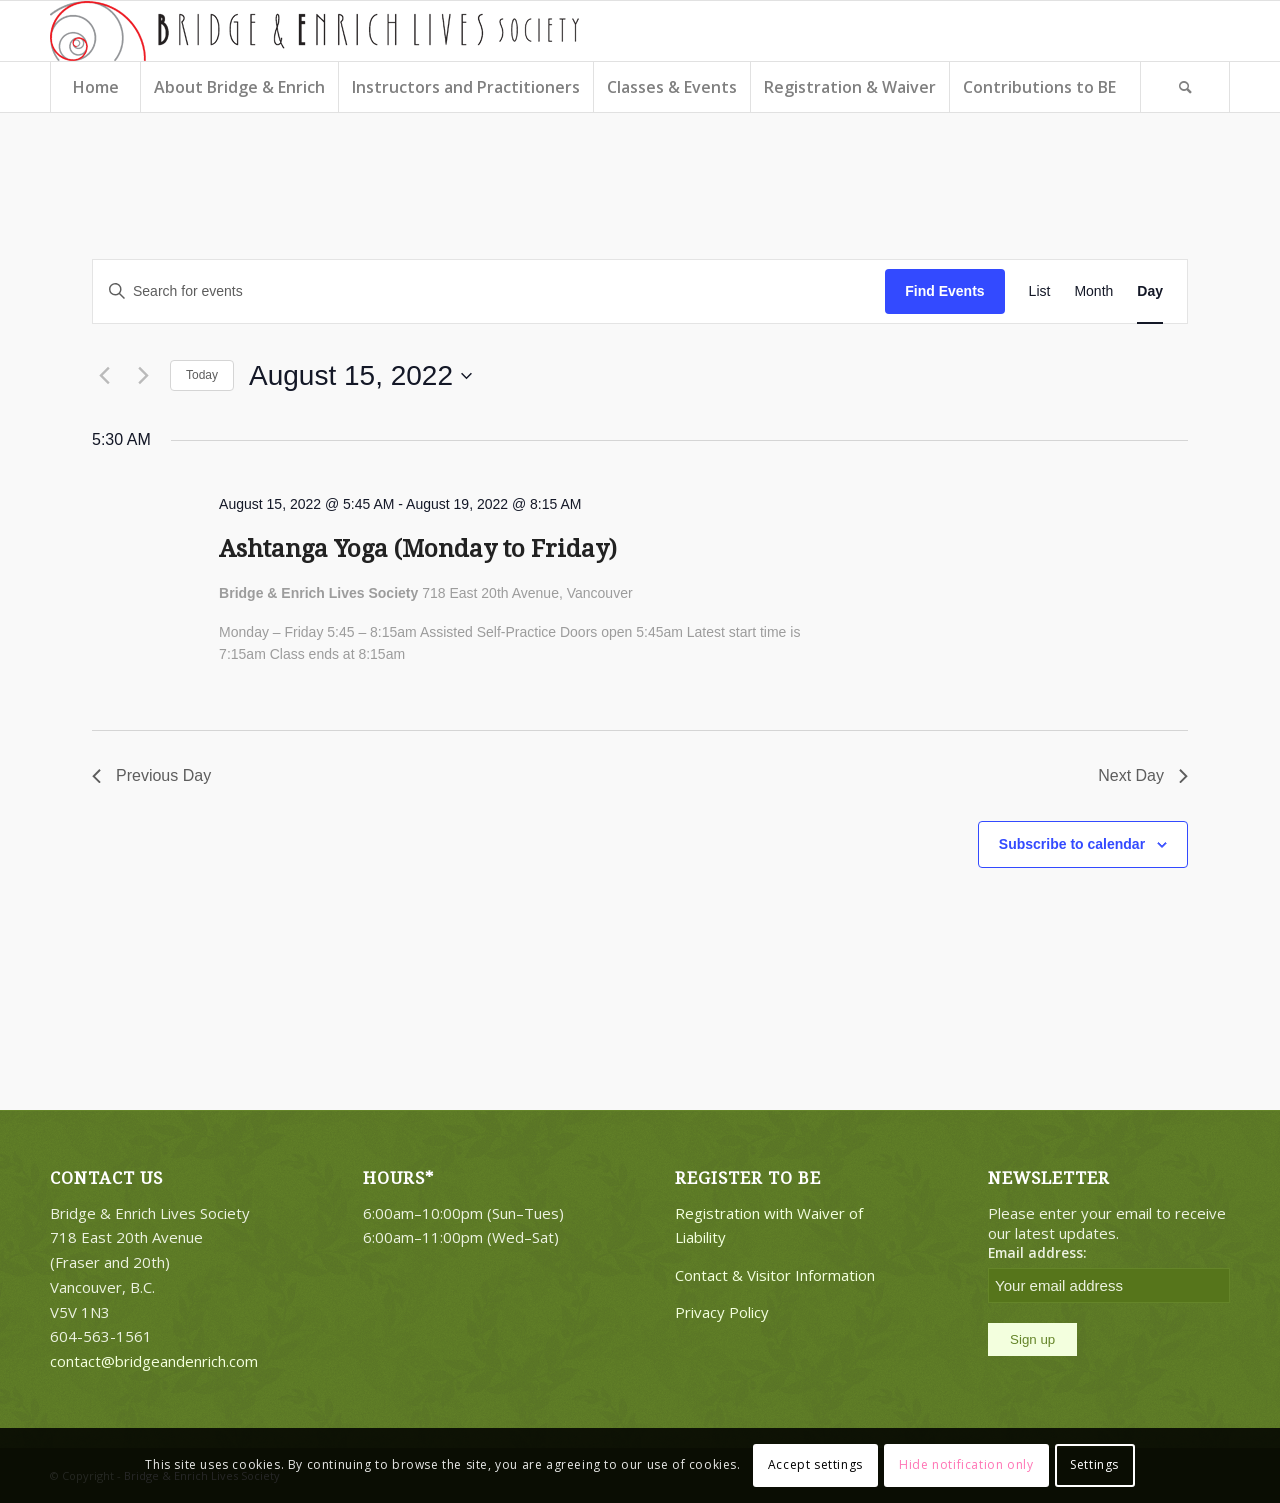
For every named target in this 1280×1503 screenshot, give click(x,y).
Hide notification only (966, 1464)
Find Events (944, 291)
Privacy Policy (722, 1312)
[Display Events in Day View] (1150, 291)
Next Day (1143, 775)
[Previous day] (104, 376)
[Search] (1185, 87)
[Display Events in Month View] (1093, 291)
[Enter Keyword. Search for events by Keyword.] (489, 291)
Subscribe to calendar (1072, 844)
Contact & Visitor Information (775, 1275)
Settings (1094, 1464)
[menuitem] (95, 87)
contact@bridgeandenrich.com (154, 1361)
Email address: (1037, 1252)
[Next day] (143, 376)
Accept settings (815, 1464)
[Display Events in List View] (1040, 291)
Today (202, 375)
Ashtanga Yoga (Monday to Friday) (418, 549)
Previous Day (151, 775)
